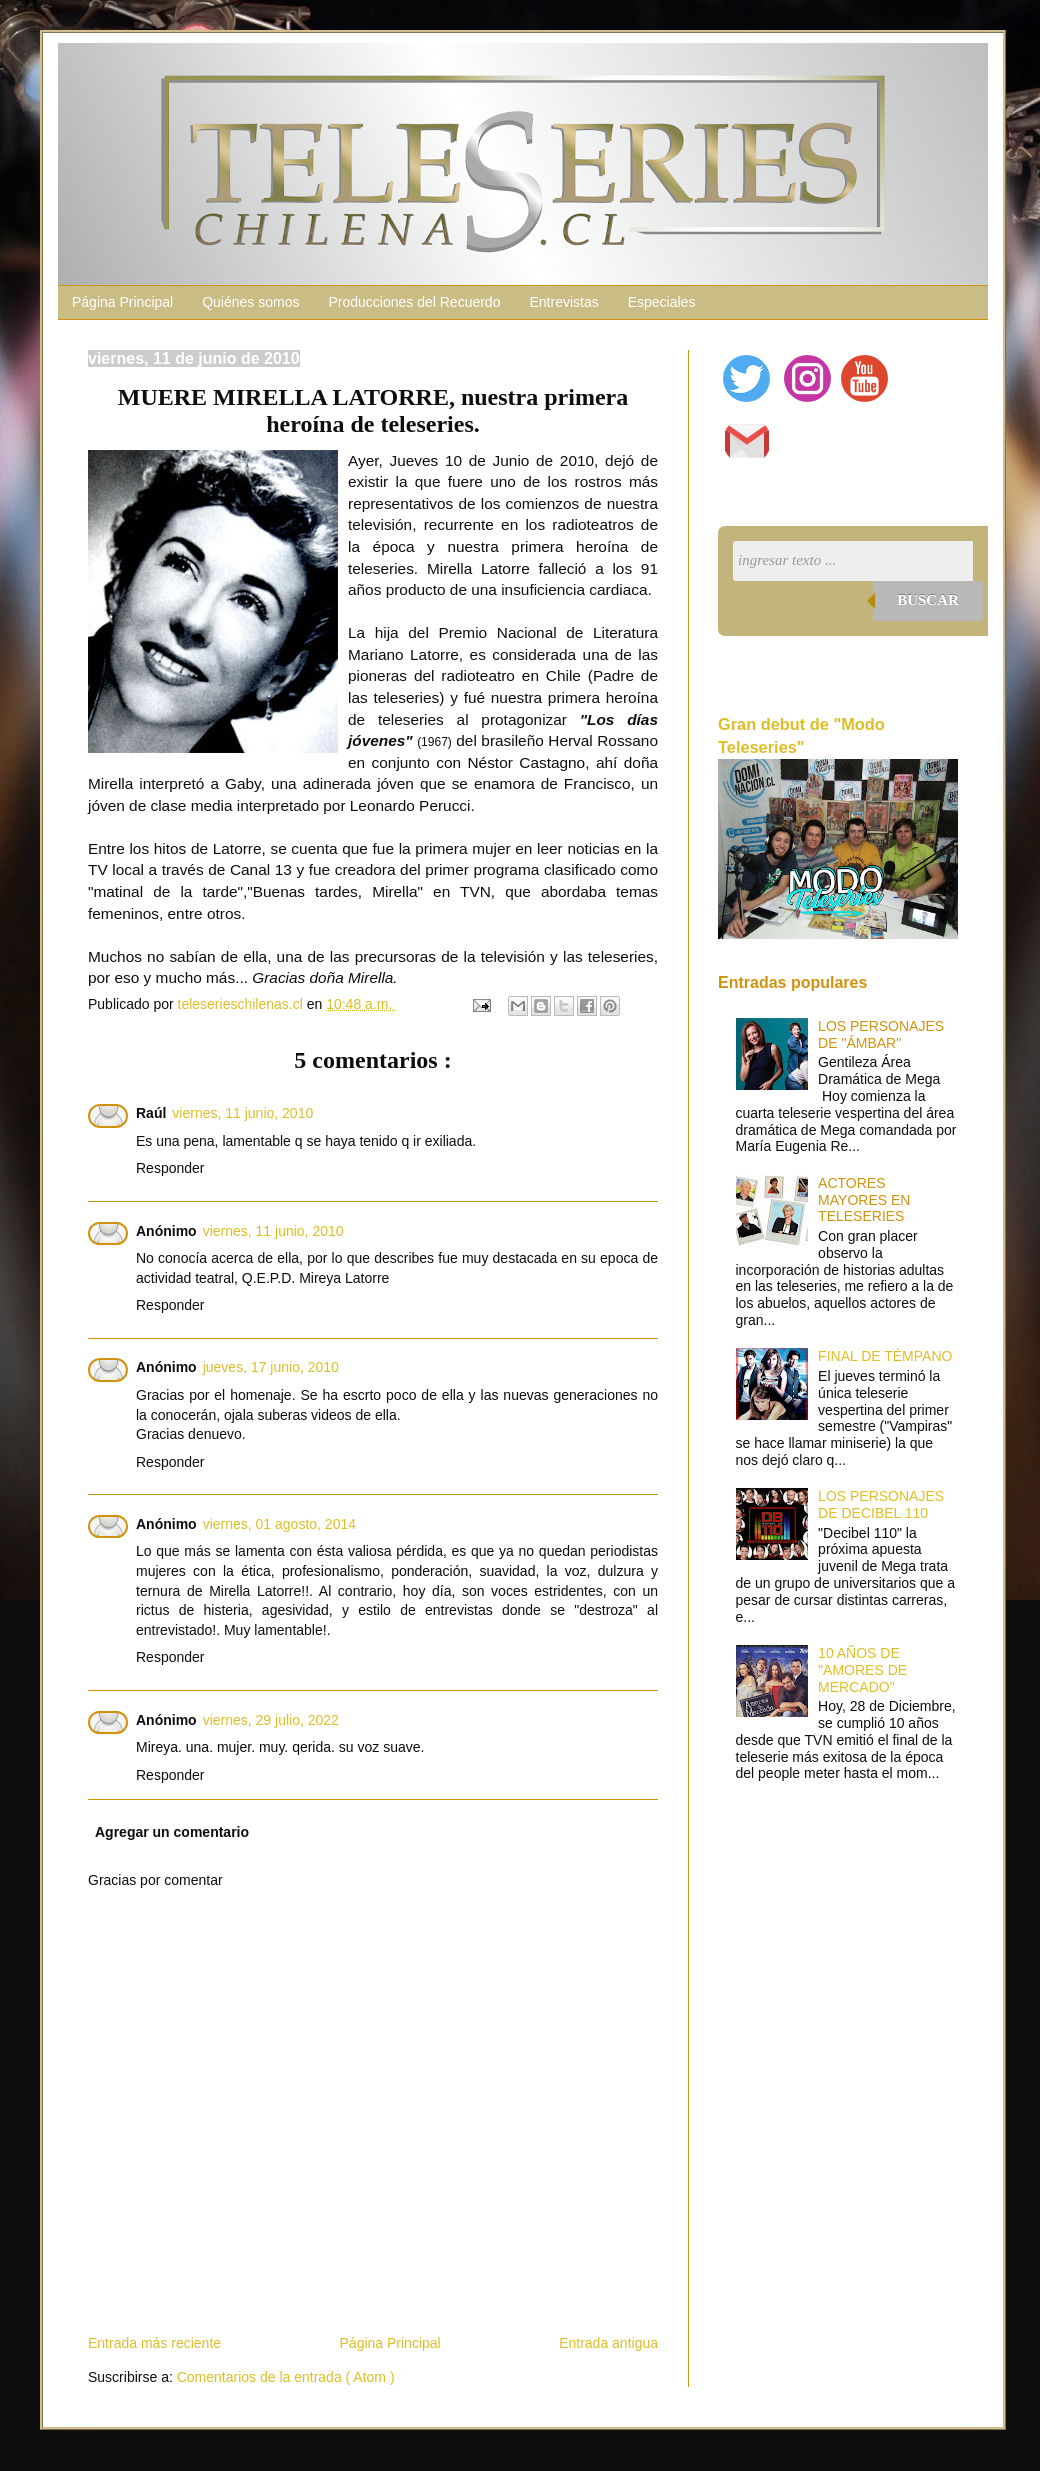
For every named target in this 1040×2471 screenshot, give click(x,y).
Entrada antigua (608, 2343)
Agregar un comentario (172, 1832)
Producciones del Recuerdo (414, 302)
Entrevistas (563, 302)
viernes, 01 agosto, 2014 (279, 1524)
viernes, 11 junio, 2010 (242, 1113)
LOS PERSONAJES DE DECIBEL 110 (881, 1504)
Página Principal (122, 302)
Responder (170, 1168)
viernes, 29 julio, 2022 (271, 1720)
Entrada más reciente (154, 2343)
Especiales (662, 302)
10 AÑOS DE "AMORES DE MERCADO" (862, 1670)
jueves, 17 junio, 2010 (271, 1367)
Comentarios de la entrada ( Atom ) (286, 2377)
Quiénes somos (250, 302)
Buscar (928, 600)
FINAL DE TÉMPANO (885, 1356)
